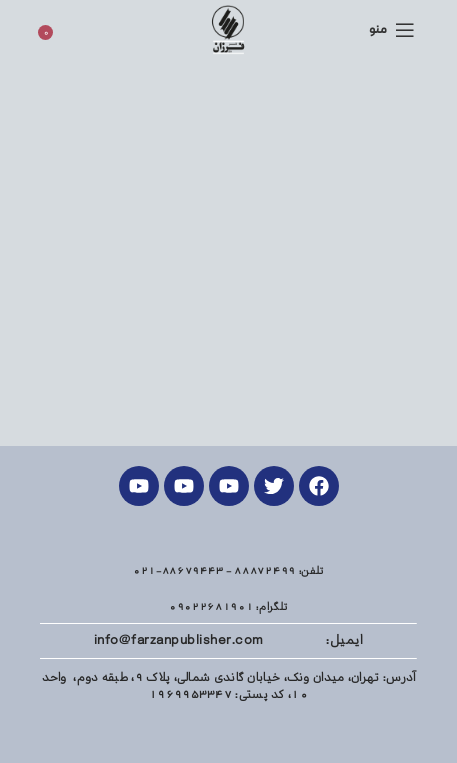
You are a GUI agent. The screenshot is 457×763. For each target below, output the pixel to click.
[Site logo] (228, 29)
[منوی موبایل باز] (392, 30)
